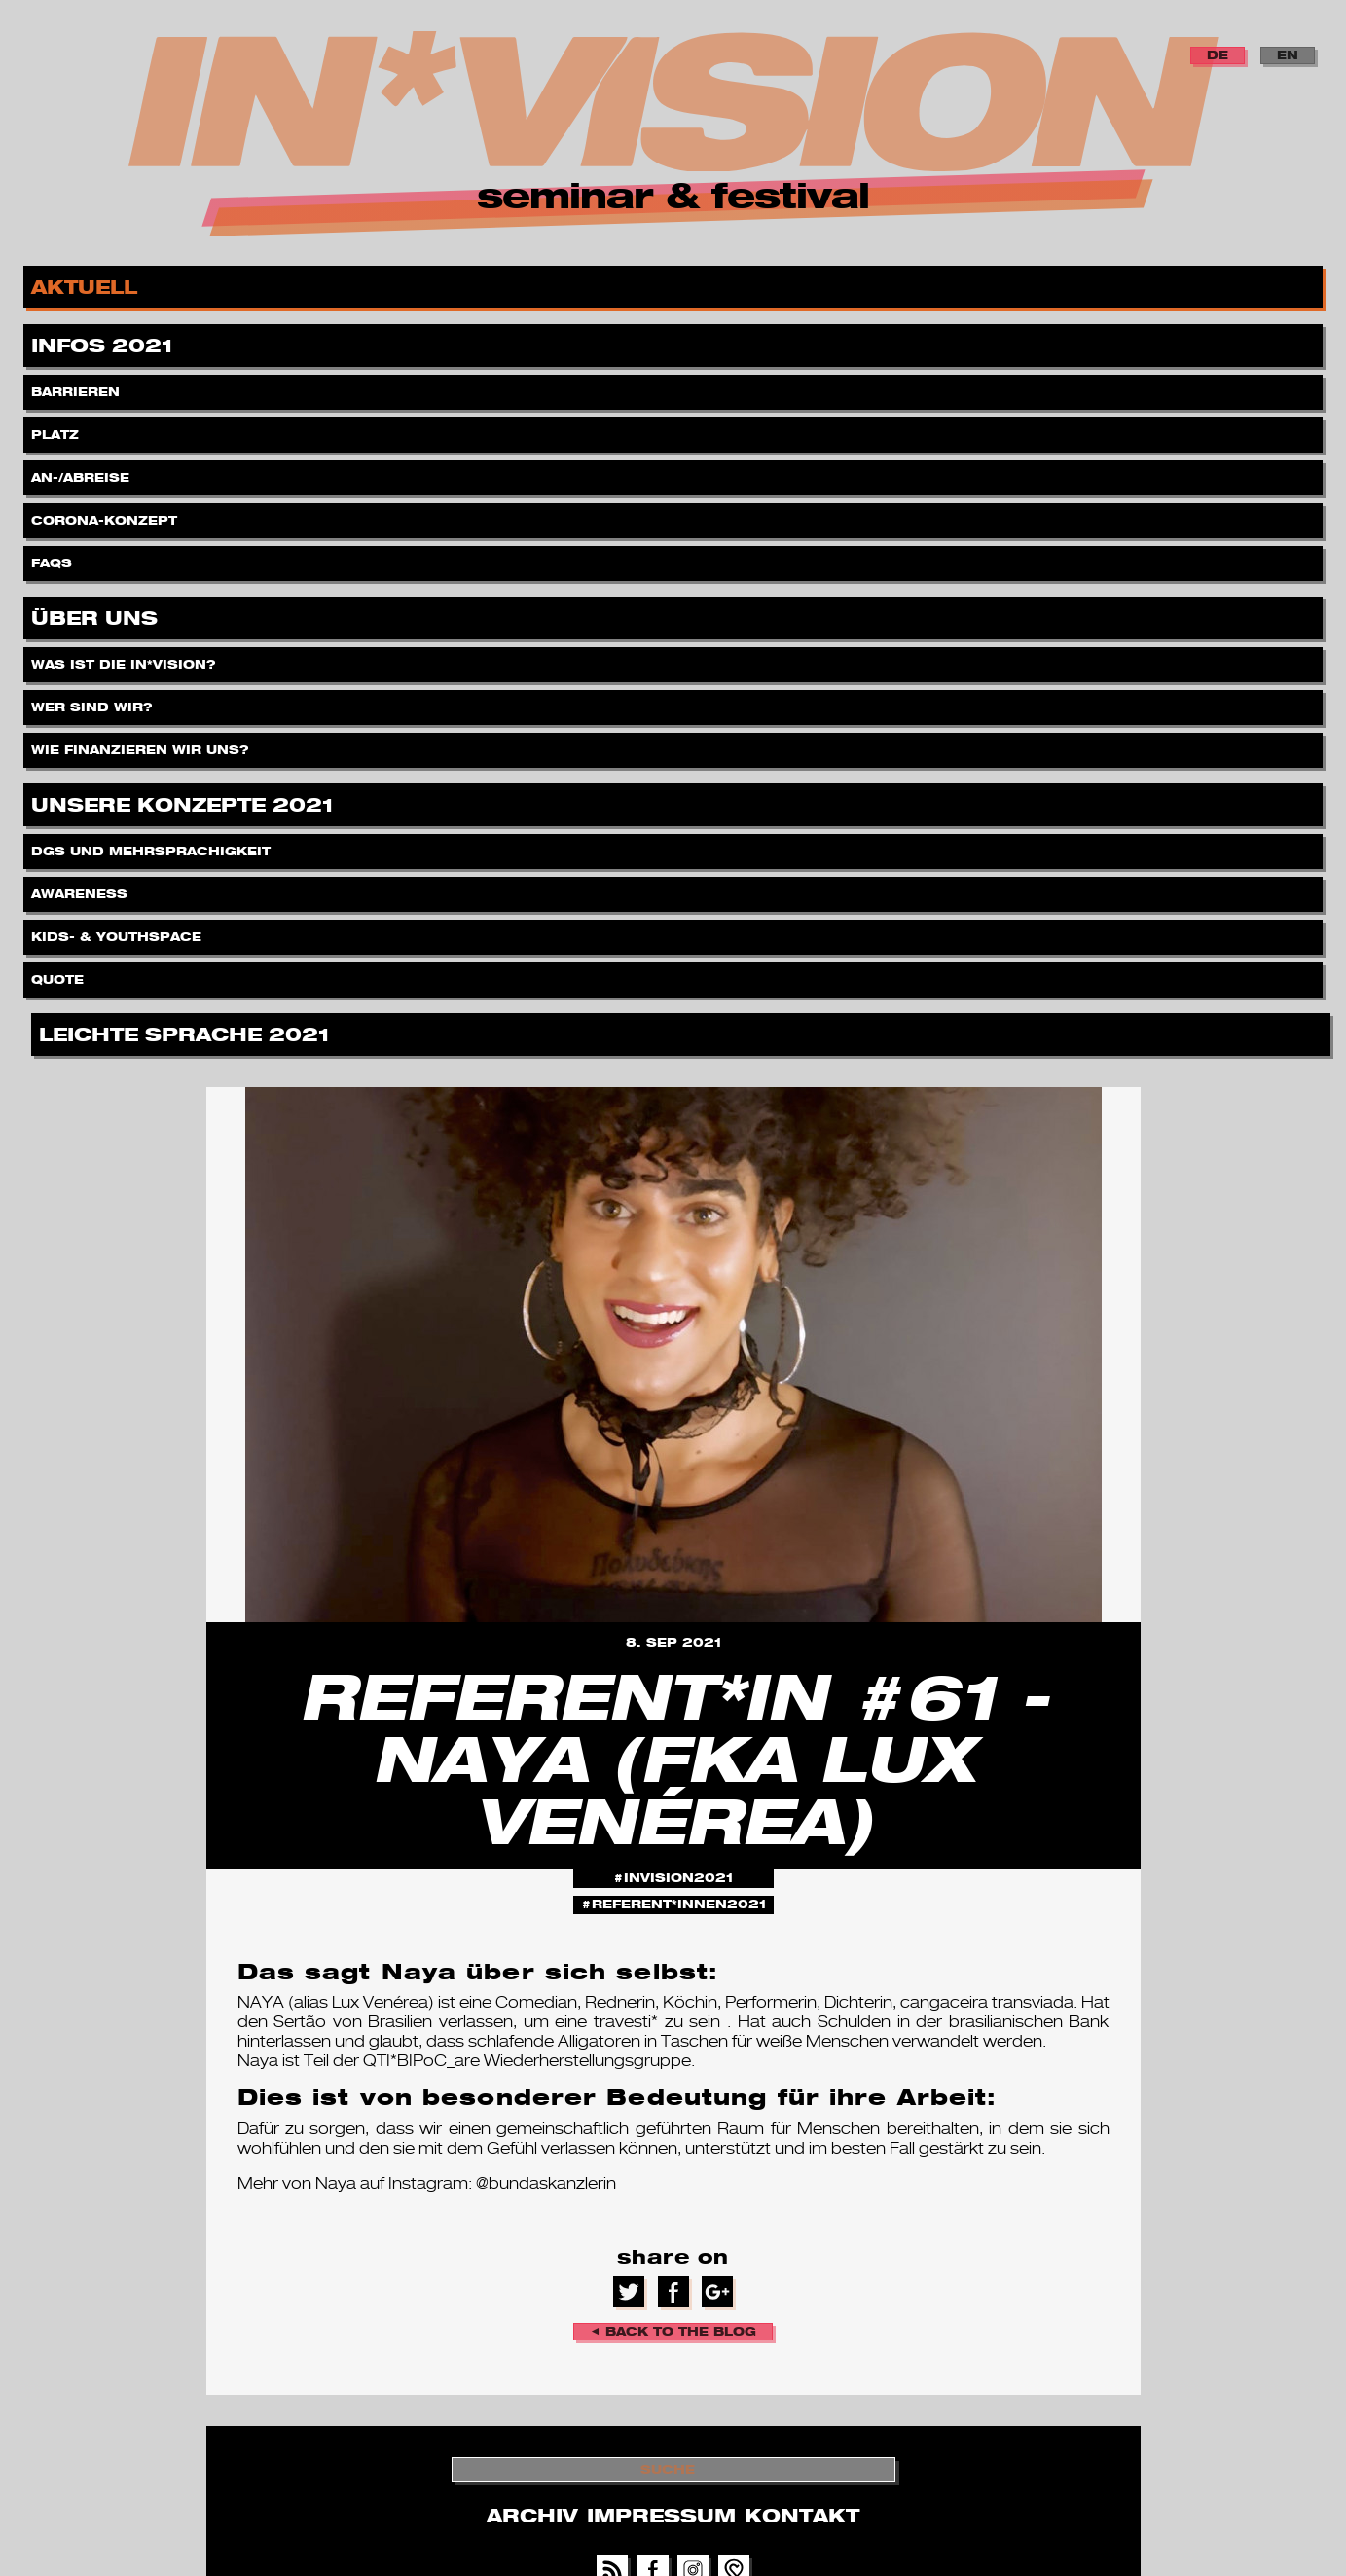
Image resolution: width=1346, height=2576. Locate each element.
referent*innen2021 (679, 1904)
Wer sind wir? (94, 702)
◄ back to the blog (673, 2331)
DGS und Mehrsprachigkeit (152, 846)
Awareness (81, 889)
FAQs (53, 558)
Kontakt (802, 2515)
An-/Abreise (82, 472)
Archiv (532, 2515)
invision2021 (678, 1877)
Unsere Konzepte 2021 (185, 801)
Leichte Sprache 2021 (187, 1031)
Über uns (97, 614)
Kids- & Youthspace (118, 932)
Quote (59, 974)
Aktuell (87, 284)
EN (1287, 55)
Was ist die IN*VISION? (125, 659)
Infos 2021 (105, 342)
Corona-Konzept (106, 515)
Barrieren (77, 387)
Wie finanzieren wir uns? (142, 745)
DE (1217, 55)
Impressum (661, 2515)
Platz (57, 429)
